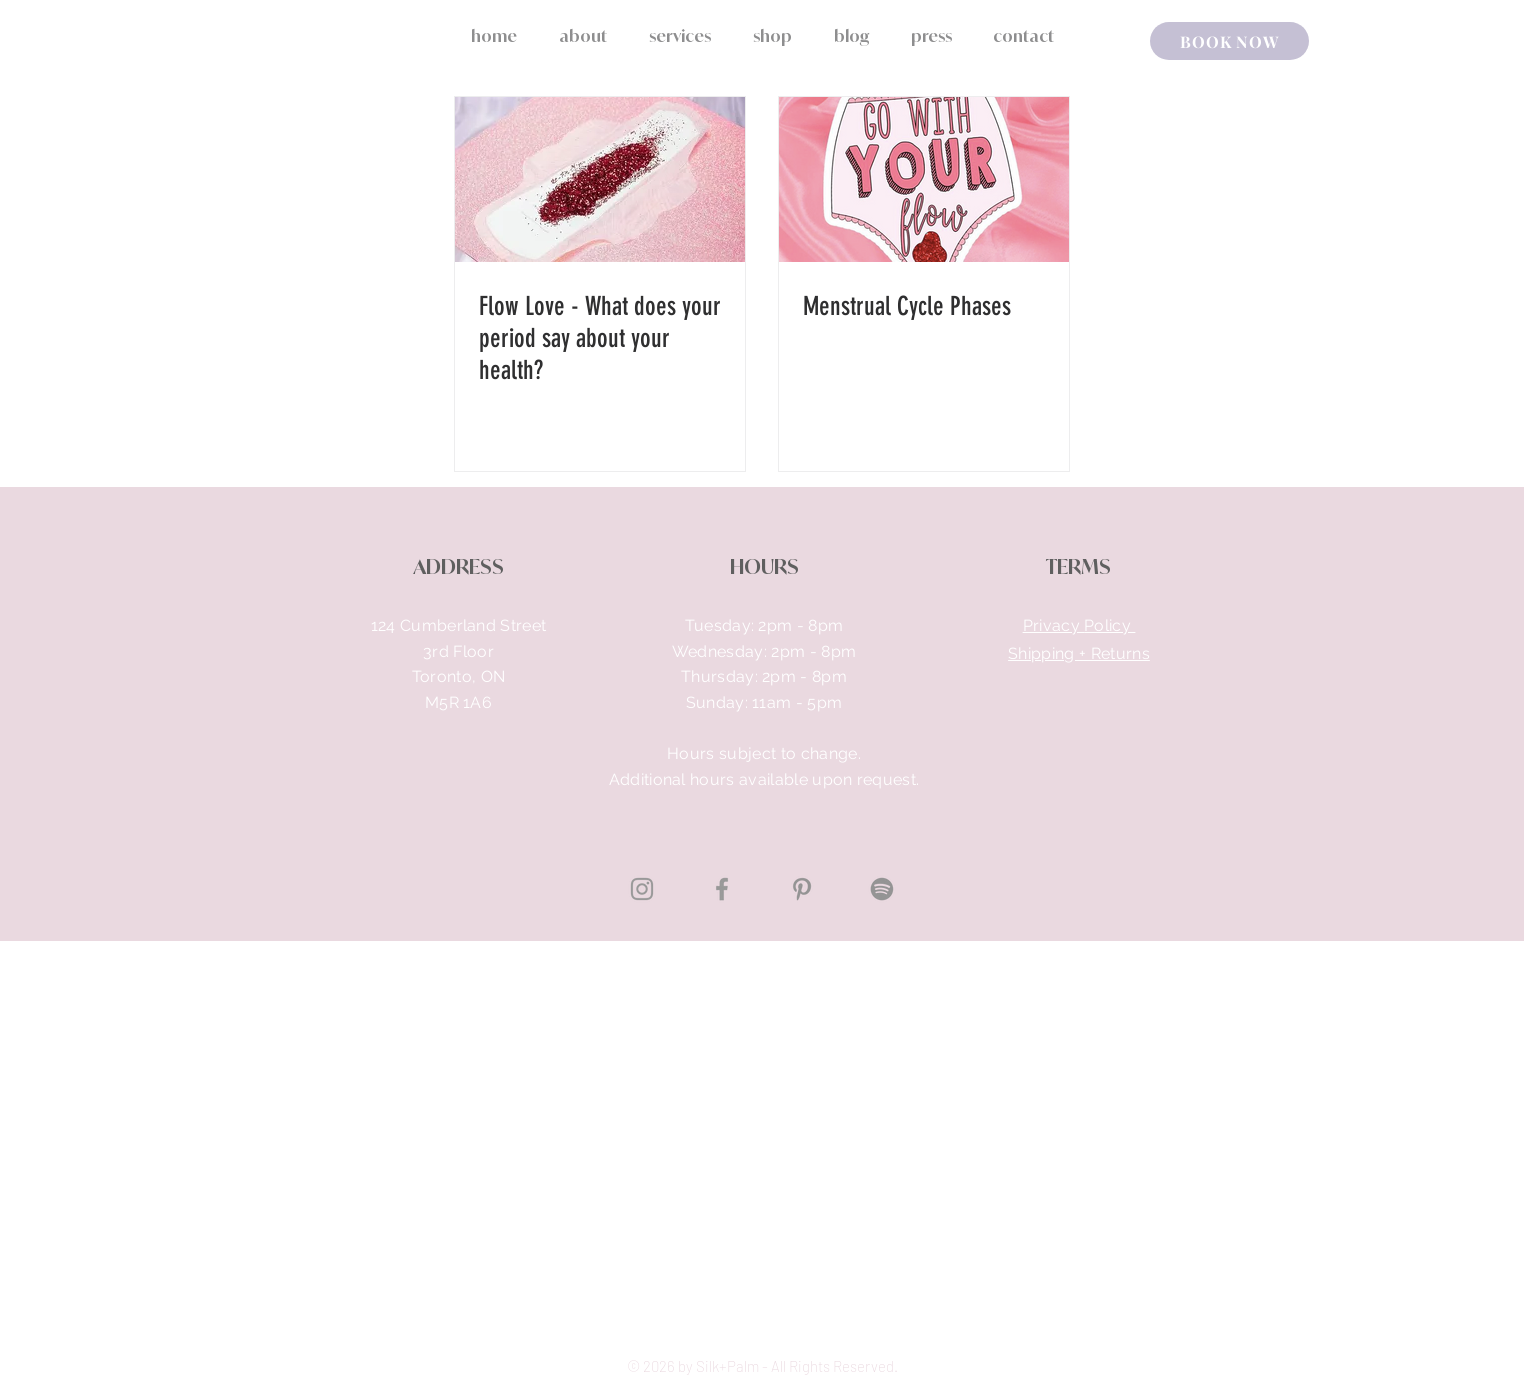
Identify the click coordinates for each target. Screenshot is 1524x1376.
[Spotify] (882, 889)
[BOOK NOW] (1229, 41)
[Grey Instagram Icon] (642, 889)
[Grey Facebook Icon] (722, 889)
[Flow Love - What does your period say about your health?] (600, 179)
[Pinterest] (802, 889)
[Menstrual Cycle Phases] (924, 179)
